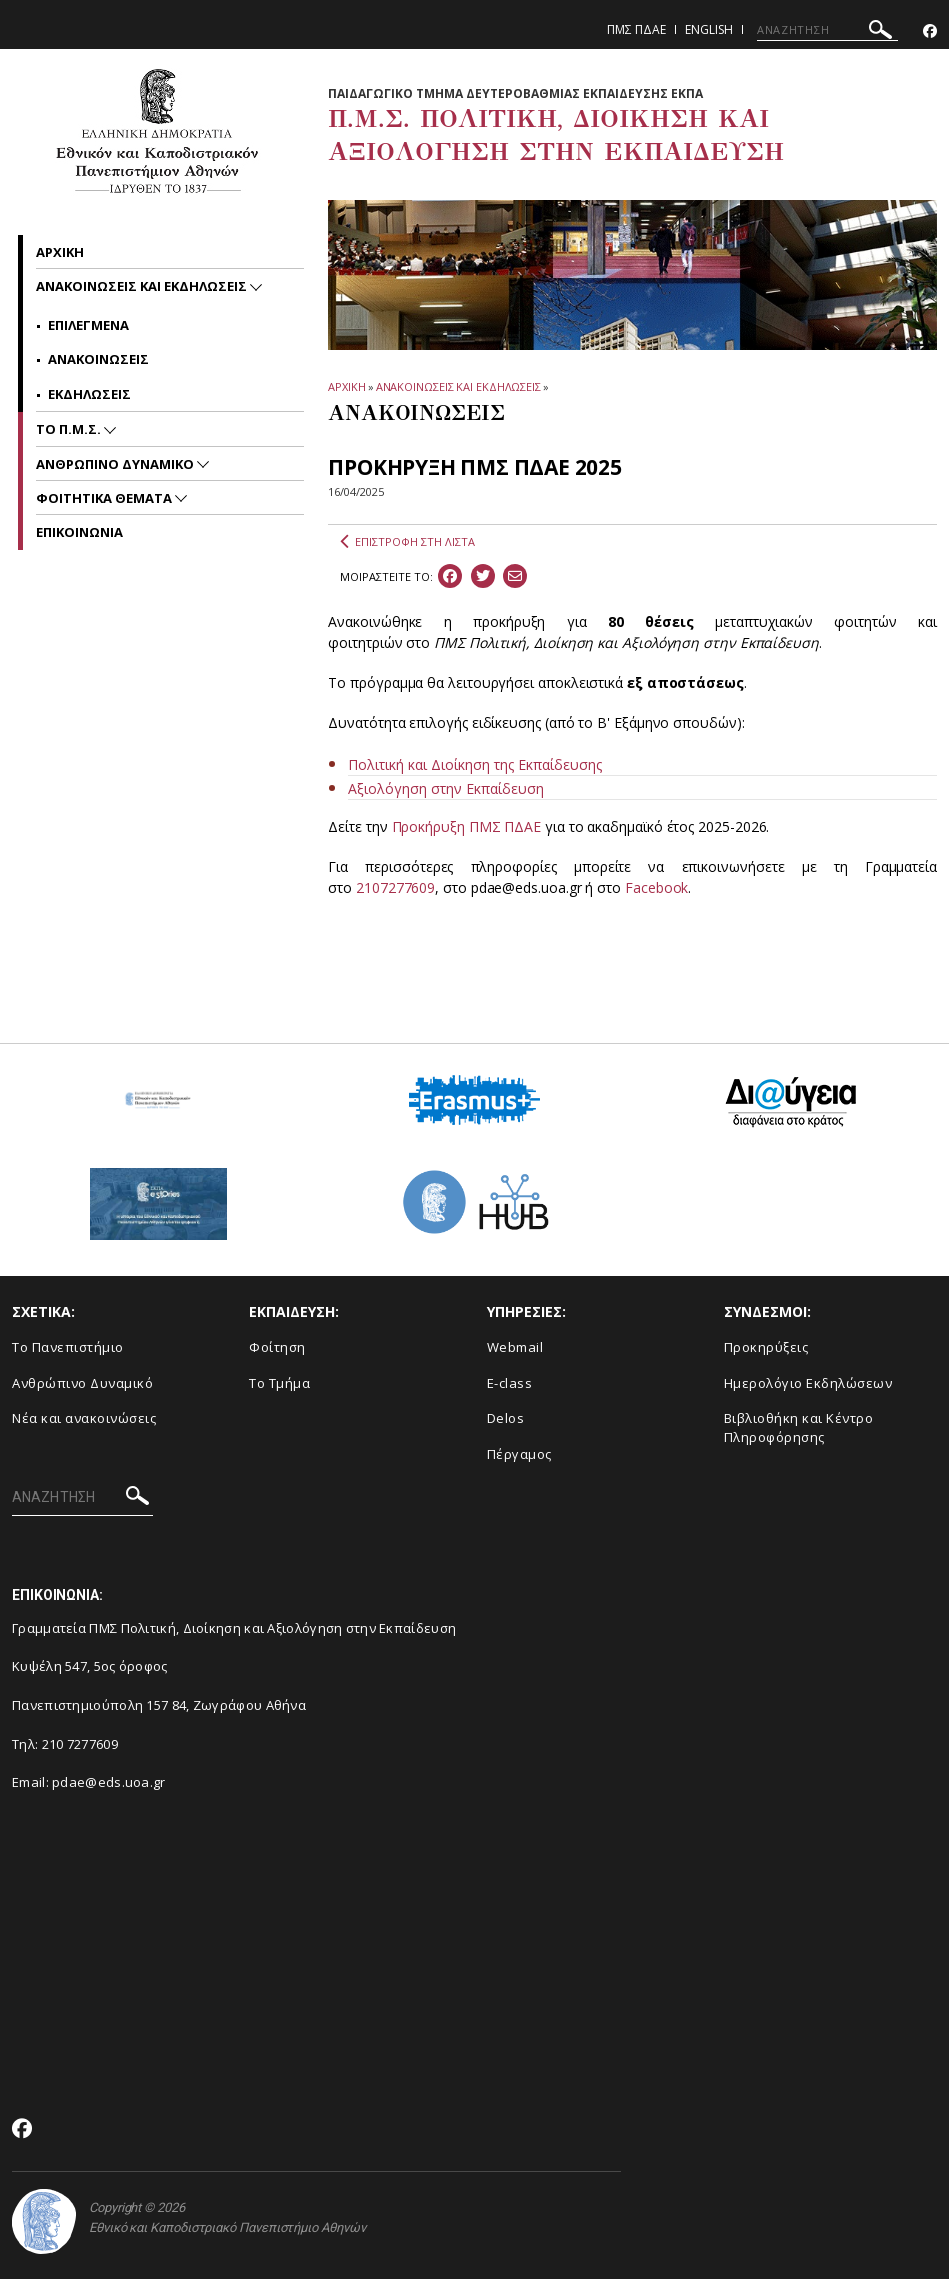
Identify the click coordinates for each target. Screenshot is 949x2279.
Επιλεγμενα (88, 325)
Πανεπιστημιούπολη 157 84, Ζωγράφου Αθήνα (159, 1705)
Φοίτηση (277, 1347)
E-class (510, 1383)
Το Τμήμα (279, 1383)
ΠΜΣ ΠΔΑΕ (636, 29)
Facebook (656, 887)
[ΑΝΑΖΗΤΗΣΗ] (827, 30)
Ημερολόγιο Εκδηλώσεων (808, 1383)
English (709, 29)
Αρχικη (60, 252)
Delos (506, 1418)
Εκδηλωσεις (89, 394)
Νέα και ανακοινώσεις (84, 1418)
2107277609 (395, 887)
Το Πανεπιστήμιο (68, 1347)
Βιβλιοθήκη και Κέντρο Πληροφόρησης (799, 1427)
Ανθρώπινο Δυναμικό (82, 1383)
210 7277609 (80, 1744)
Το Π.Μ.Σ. (70, 429)
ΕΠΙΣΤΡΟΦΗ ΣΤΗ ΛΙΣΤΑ (407, 542)
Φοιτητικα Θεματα (105, 498)
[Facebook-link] (930, 31)
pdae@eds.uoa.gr (109, 1782)
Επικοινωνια (79, 532)
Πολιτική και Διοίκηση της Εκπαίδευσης (475, 764)
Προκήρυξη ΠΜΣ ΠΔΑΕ (467, 826)
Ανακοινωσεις (98, 359)
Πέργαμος (519, 1454)
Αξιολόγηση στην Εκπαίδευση (446, 788)
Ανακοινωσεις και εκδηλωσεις (143, 286)
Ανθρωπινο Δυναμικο (116, 464)
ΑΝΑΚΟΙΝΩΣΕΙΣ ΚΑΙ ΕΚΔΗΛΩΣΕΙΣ (458, 386)
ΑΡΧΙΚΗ (346, 386)
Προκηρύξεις (766, 1347)
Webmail (515, 1347)
